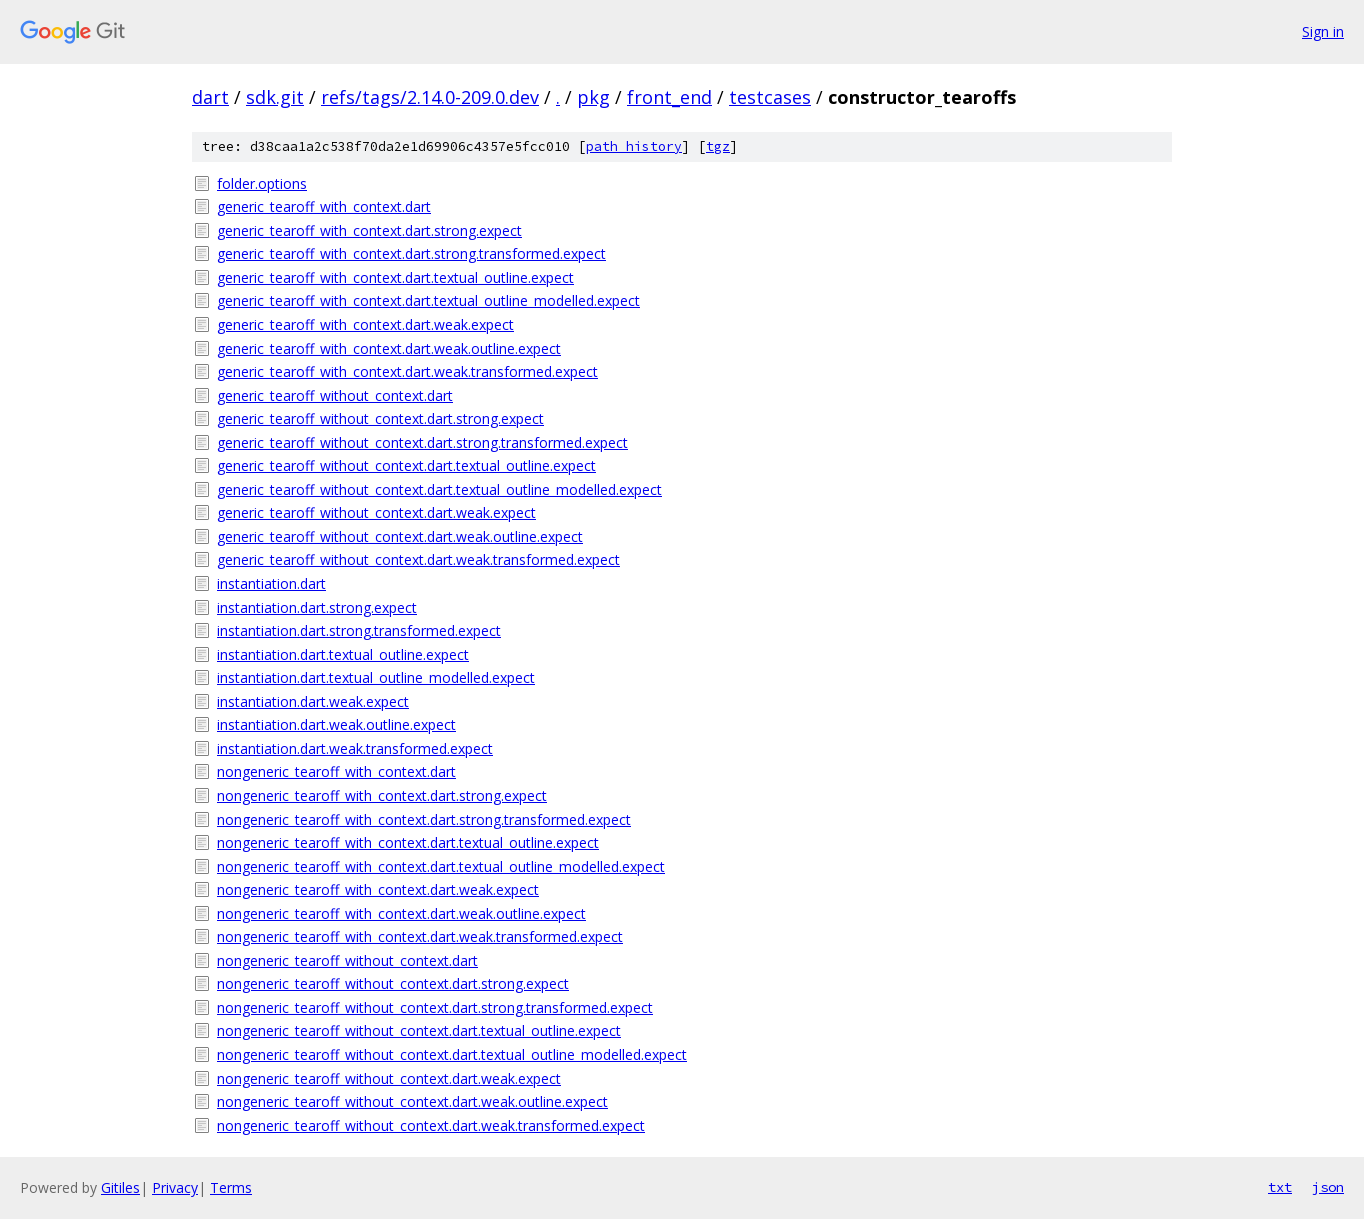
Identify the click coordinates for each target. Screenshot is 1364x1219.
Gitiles (120, 1187)
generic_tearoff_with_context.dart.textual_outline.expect (395, 277)
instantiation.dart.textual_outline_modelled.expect (376, 677)
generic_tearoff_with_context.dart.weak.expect (365, 324)
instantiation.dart (271, 583)
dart (210, 97)
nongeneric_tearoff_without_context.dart (347, 960)
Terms (231, 1187)
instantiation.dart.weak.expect (313, 701)
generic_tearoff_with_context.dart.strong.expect (369, 230)
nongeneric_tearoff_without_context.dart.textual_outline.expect (419, 1030)
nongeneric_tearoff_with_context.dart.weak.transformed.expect (420, 936)
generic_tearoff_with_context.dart (324, 206)
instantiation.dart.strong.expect (317, 607)
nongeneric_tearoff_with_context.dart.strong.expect (382, 795)
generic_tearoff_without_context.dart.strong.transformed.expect (422, 442)
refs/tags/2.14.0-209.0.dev (430, 97)
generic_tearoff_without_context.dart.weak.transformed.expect (418, 559)
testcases (770, 97)
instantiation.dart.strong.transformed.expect (359, 630)
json (1328, 1187)
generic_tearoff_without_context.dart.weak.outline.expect (400, 536)
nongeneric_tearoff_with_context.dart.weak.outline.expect (401, 913)
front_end (669, 97)
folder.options (262, 183)
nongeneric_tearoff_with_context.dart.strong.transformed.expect (424, 819)
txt (1280, 1187)
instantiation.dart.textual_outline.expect (343, 654)
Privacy (175, 1187)
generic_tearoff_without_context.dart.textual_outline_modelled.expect (439, 489)
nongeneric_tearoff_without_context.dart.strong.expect (393, 983)
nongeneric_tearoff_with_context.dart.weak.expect (378, 889)
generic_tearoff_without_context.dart (335, 395)
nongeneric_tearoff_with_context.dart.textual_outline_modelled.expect (441, 866)
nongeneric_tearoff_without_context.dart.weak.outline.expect (412, 1101)
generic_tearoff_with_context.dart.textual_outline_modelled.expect (428, 300)
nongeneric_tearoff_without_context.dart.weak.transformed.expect (431, 1125)
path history (634, 146)
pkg (593, 97)
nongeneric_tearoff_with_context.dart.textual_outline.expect (408, 842)
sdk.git (275, 97)
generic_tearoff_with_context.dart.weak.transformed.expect (407, 371)
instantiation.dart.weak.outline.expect (336, 724)
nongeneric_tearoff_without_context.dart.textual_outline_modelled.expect (452, 1054)
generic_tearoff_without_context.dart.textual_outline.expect (406, 465)
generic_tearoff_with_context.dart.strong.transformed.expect (411, 253)
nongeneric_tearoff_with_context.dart (336, 771)
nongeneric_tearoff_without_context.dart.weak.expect (389, 1078)
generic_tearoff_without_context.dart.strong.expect (380, 418)
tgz (718, 146)
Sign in (1323, 31)
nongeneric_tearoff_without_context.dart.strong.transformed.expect (435, 1007)
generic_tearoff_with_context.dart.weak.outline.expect (389, 348)
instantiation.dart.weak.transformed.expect (355, 748)
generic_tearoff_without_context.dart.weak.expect (376, 512)
